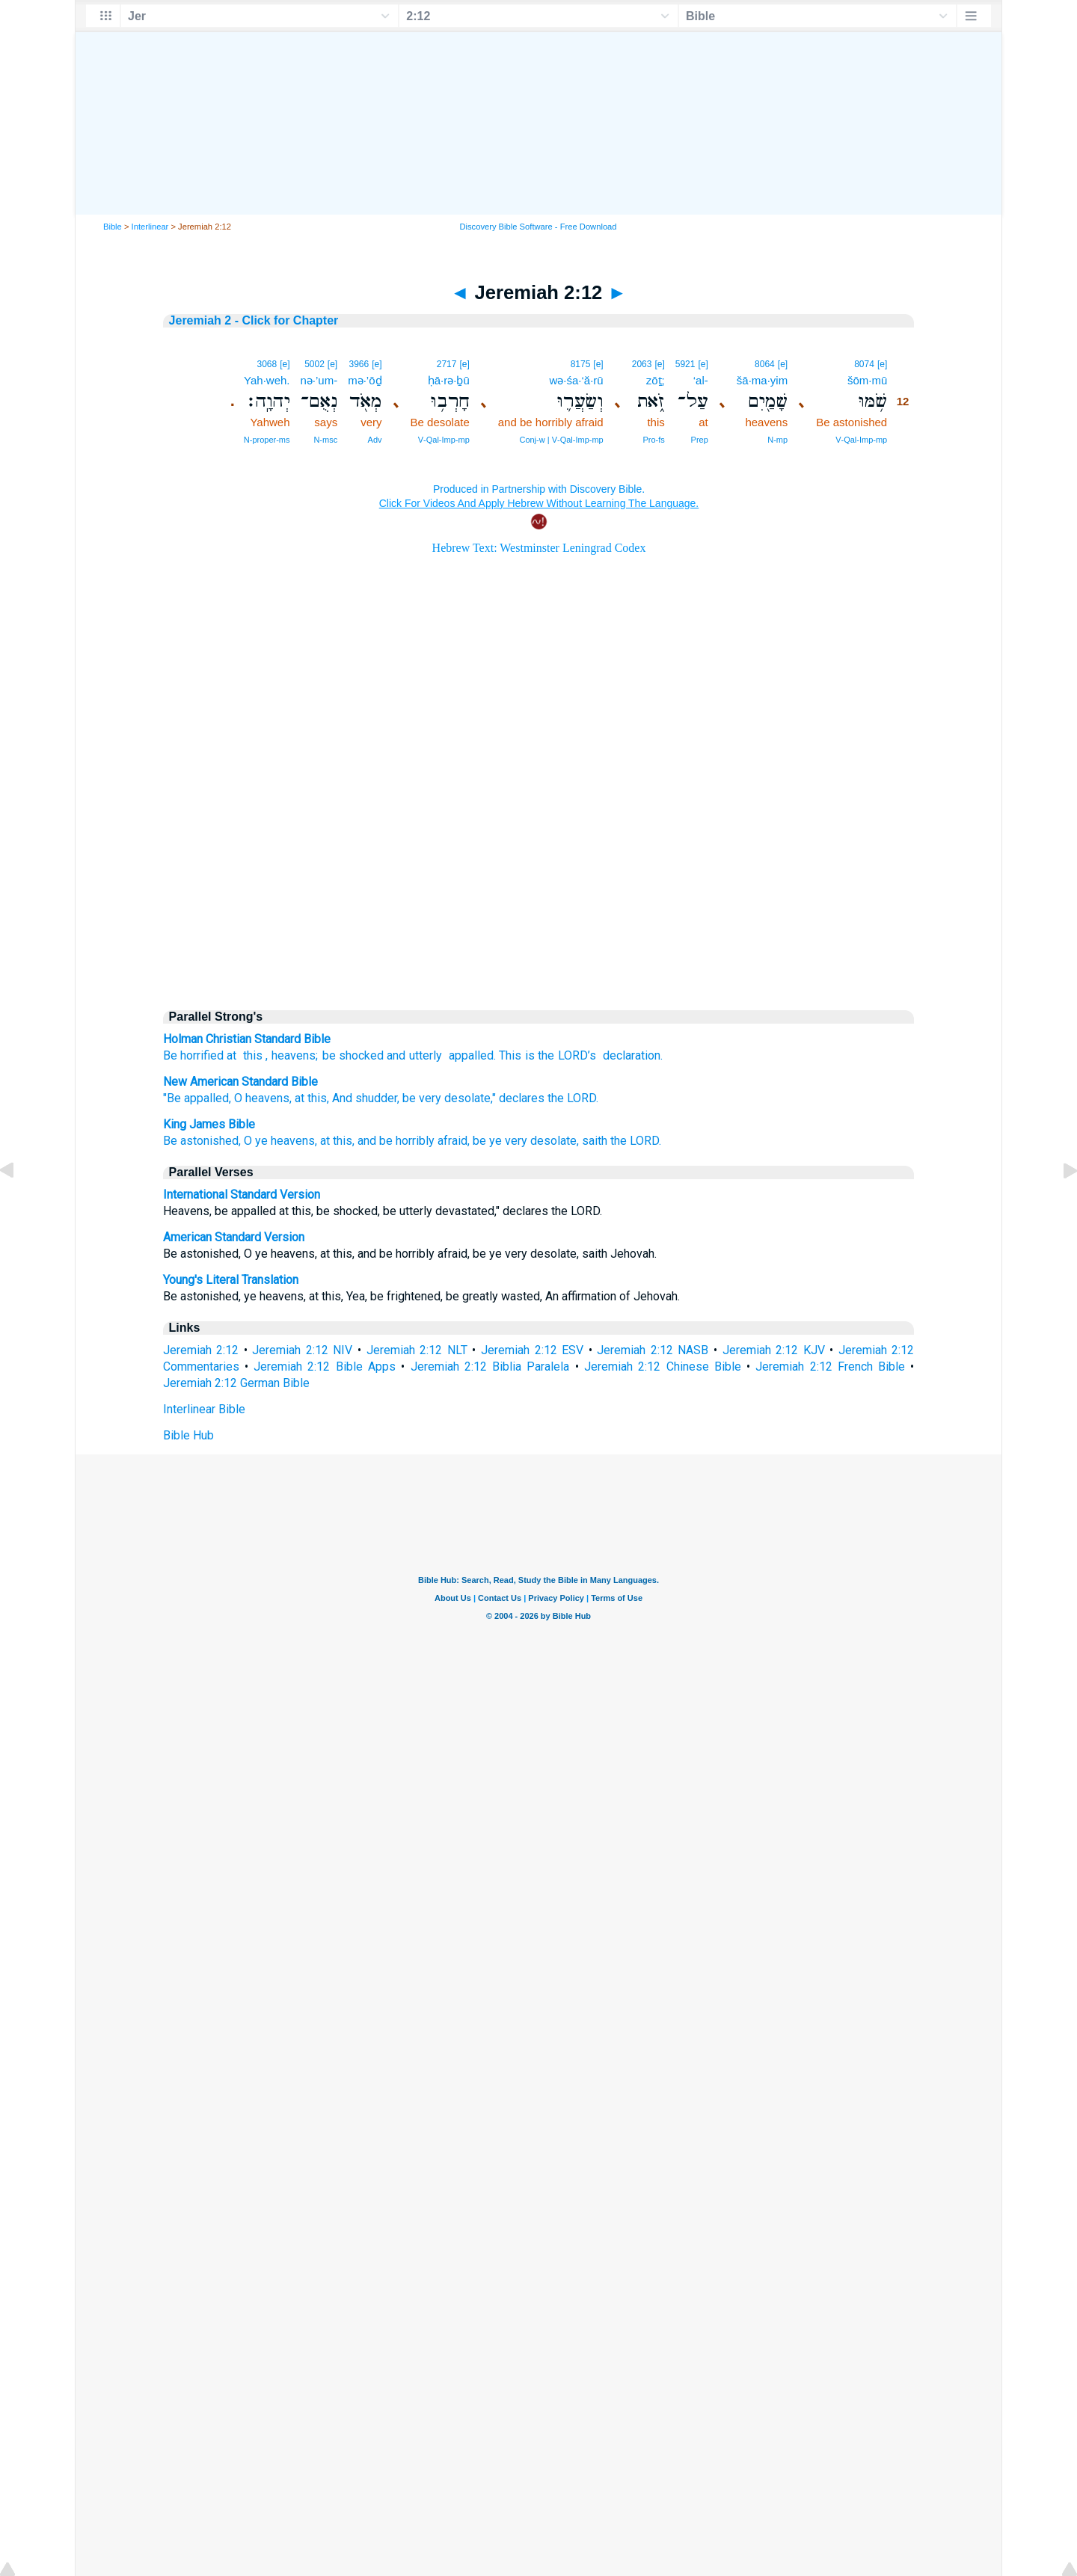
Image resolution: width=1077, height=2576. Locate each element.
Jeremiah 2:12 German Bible (236, 1383)
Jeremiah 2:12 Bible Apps (325, 1366)
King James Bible (209, 1124)
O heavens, (263, 1098)
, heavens (291, 1055)
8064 (765, 364)
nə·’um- (319, 380)
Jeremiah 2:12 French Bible (830, 1366)
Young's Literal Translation (230, 1280)
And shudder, (365, 1098)
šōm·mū (867, 380)
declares (521, 1098)
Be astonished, (202, 1141)
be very (421, 1098)
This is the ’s (547, 1055)
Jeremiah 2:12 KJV (773, 1350)
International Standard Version (241, 1194)
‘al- (700, 380)
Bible (112, 226)
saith (594, 1141)
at (231, 1055)
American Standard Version (233, 1237)
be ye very (500, 1141)
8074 (864, 364)
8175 (581, 364)
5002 (314, 364)
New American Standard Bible (240, 1082)
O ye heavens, (280, 1141)
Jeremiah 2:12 (201, 1350)
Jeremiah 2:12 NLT (416, 1350)
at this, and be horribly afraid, (395, 1141)
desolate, (554, 1141)
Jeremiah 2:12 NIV (302, 1350)
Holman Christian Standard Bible (247, 1039)
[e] (882, 364)
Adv (375, 439)
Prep (699, 439)
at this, (312, 1098)
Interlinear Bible (204, 1409)
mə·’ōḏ (364, 380)
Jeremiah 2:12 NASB (652, 1350)
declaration (629, 1055)
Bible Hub (188, 1435)
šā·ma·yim (762, 380)
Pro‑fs (653, 439)
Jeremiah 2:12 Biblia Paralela (490, 1366)
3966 (359, 364)
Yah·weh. (266, 380)
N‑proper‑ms (267, 439)
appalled (469, 1055)
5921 (685, 364)
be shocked (353, 1055)
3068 (267, 364)
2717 (447, 364)
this (251, 1055)
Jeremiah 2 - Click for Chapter (254, 320)
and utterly (414, 1055)
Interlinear (150, 226)
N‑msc (325, 439)
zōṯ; (655, 380)
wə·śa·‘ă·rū (577, 380)
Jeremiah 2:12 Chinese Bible (662, 1366)
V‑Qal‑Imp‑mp (861, 439)
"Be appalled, (197, 1098)
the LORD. (572, 1098)
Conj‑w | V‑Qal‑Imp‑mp (561, 439)
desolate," (470, 1098)
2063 (642, 364)
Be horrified (193, 1055)
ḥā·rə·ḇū (449, 380)
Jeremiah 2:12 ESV (532, 1350)
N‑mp (777, 439)
